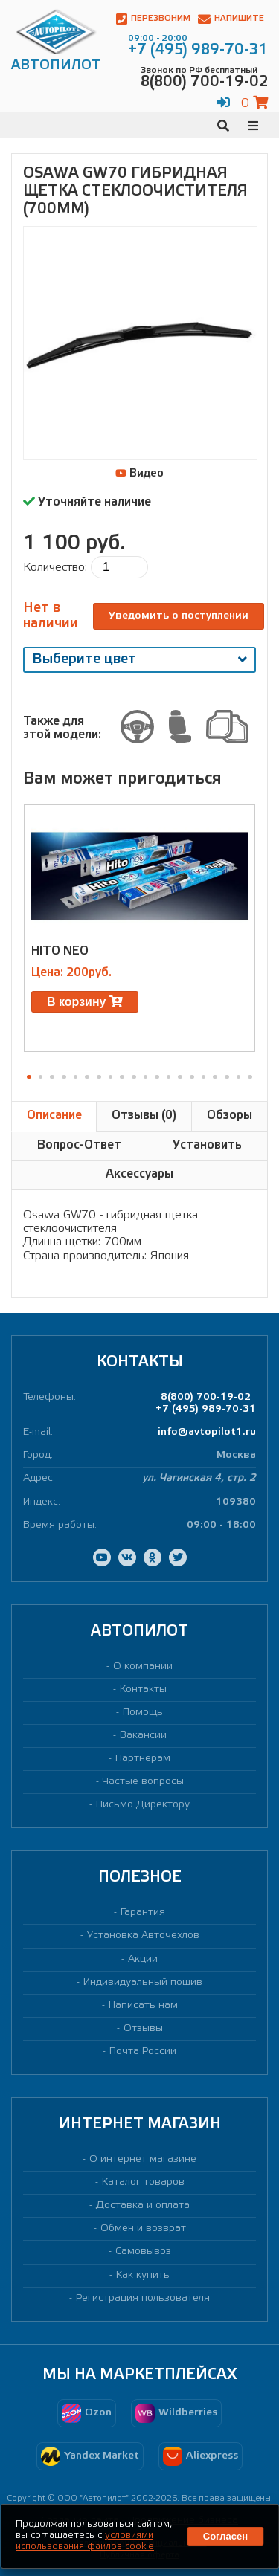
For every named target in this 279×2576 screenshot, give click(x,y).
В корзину (85, 1001)
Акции (143, 1959)
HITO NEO (60, 951)
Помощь (143, 1712)
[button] (29, 1077)
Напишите (231, 19)
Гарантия (143, 1912)
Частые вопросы (143, 1781)
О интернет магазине (142, 2159)
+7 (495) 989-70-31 (205, 1409)
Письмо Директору (143, 1805)
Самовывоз (143, 2251)
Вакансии (143, 1735)
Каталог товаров (143, 2182)
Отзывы (143, 2028)
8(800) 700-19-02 (206, 1397)
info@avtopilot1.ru (207, 1432)
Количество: (55, 567)
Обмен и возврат (143, 2228)
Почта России (142, 2051)
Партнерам (142, 1758)
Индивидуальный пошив (142, 1982)
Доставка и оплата (143, 2205)
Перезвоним (153, 19)
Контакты (143, 1689)
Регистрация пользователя (143, 2298)
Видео (139, 473)
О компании (143, 1666)
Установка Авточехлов (143, 1935)
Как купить (143, 2275)
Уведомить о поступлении (178, 616)
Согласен (225, 2536)
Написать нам (143, 2005)
